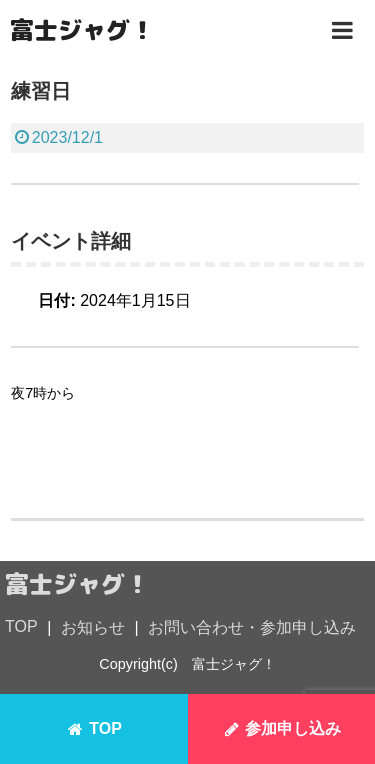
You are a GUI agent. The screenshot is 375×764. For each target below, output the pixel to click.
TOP (21, 626)
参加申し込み (281, 729)
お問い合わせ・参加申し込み (252, 627)
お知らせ (93, 627)
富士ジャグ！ (82, 30)
